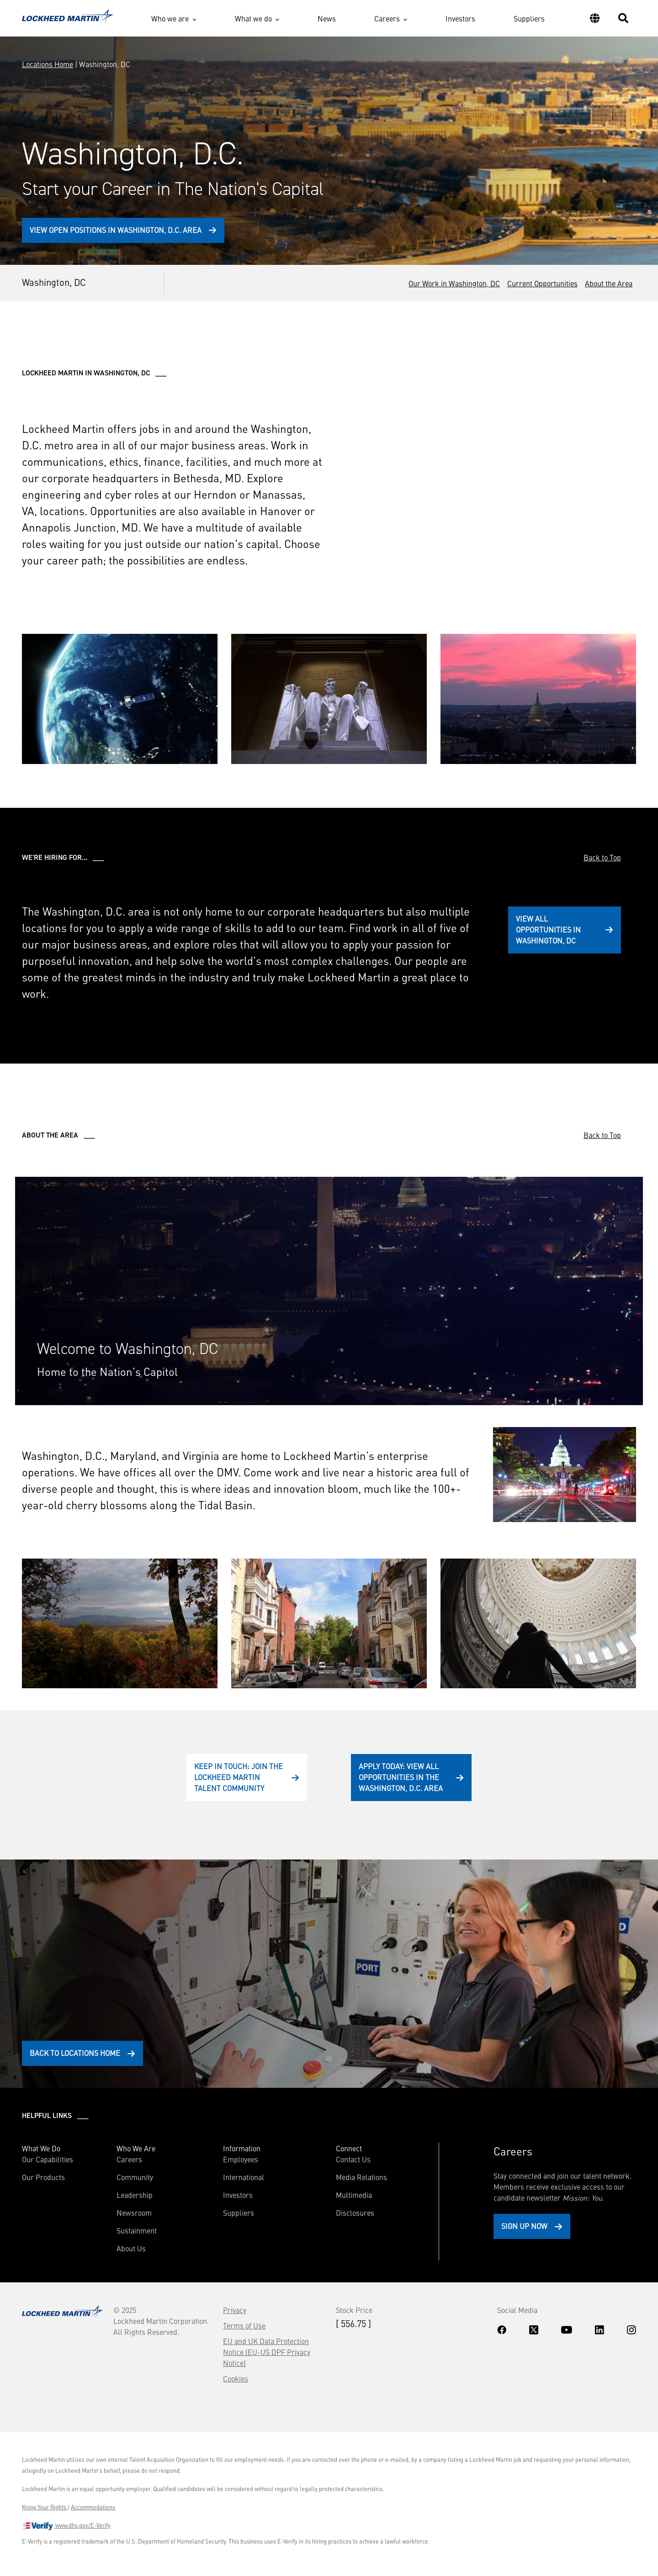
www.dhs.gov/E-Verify (66, 2526)
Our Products (43, 2177)
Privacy (234, 2310)
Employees (240, 2159)
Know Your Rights (45, 2507)
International (243, 2177)
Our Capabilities (47, 2159)
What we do (253, 18)
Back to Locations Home (75, 2053)
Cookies (235, 2378)
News (327, 18)
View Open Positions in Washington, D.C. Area (116, 230)
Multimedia (354, 2195)
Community (135, 2177)
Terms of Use (244, 2325)
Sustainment (137, 2230)
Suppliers (529, 18)
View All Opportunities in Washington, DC (548, 929)
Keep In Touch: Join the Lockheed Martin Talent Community (238, 1777)
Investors (460, 18)
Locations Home (47, 64)
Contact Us (353, 2159)
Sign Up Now (524, 2226)
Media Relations (361, 2177)
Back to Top (602, 857)
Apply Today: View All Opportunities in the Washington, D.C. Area (401, 1777)
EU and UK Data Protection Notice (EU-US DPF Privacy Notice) (266, 2352)
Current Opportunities (542, 283)
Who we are (170, 18)
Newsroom (134, 2212)
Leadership (135, 2195)
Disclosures (355, 2212)
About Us (131, 2248)
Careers (387, 18)
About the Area (608, 283)
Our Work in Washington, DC (454, 283)
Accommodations (93, 2507)
